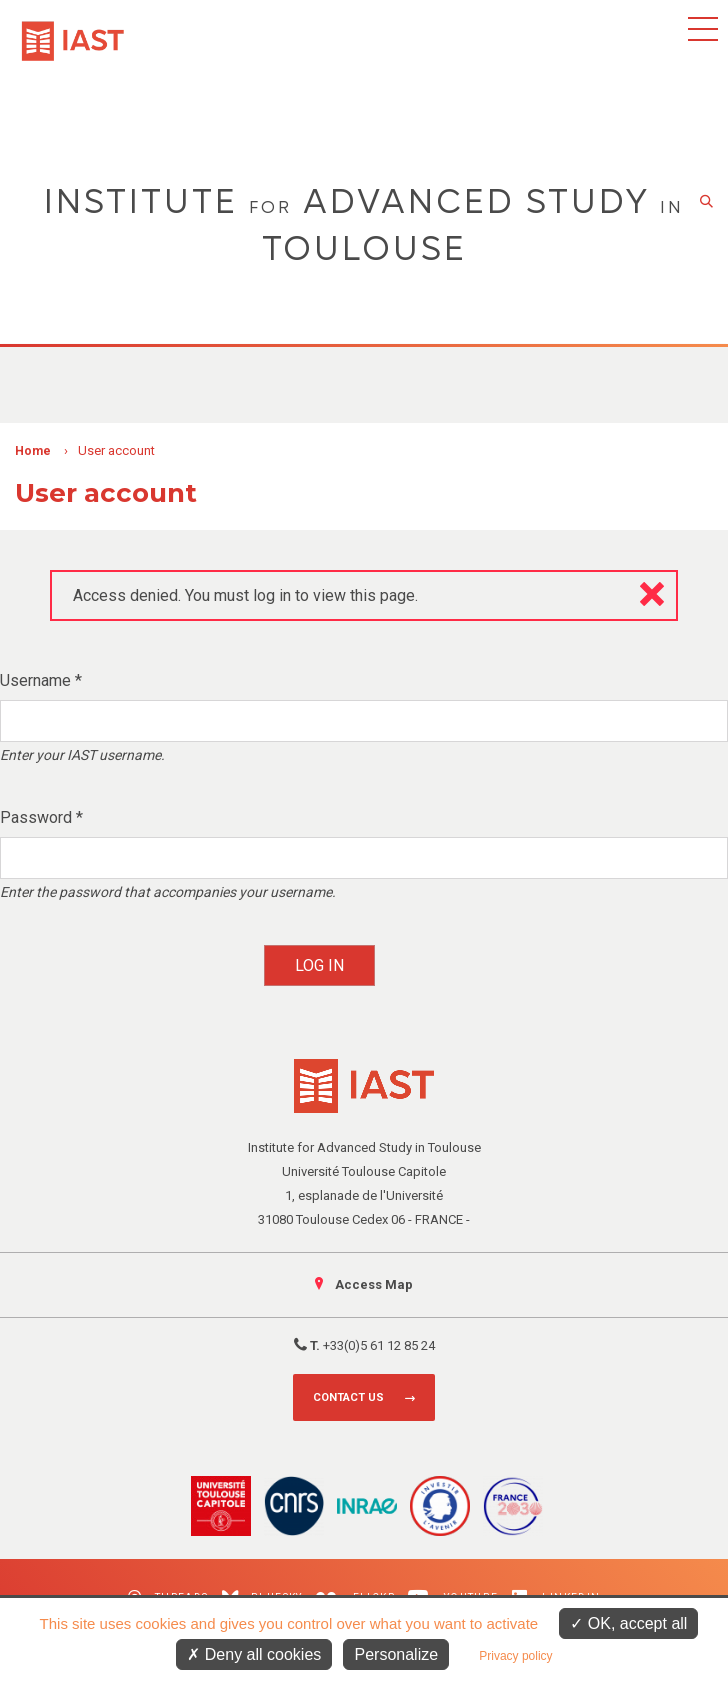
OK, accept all (628, 1623)
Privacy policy (515, 1656)
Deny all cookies (254, 1654)
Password (41, 817)
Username (41, 680)
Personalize (396, 1654)
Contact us (348, 1397)
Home (33, 451)
